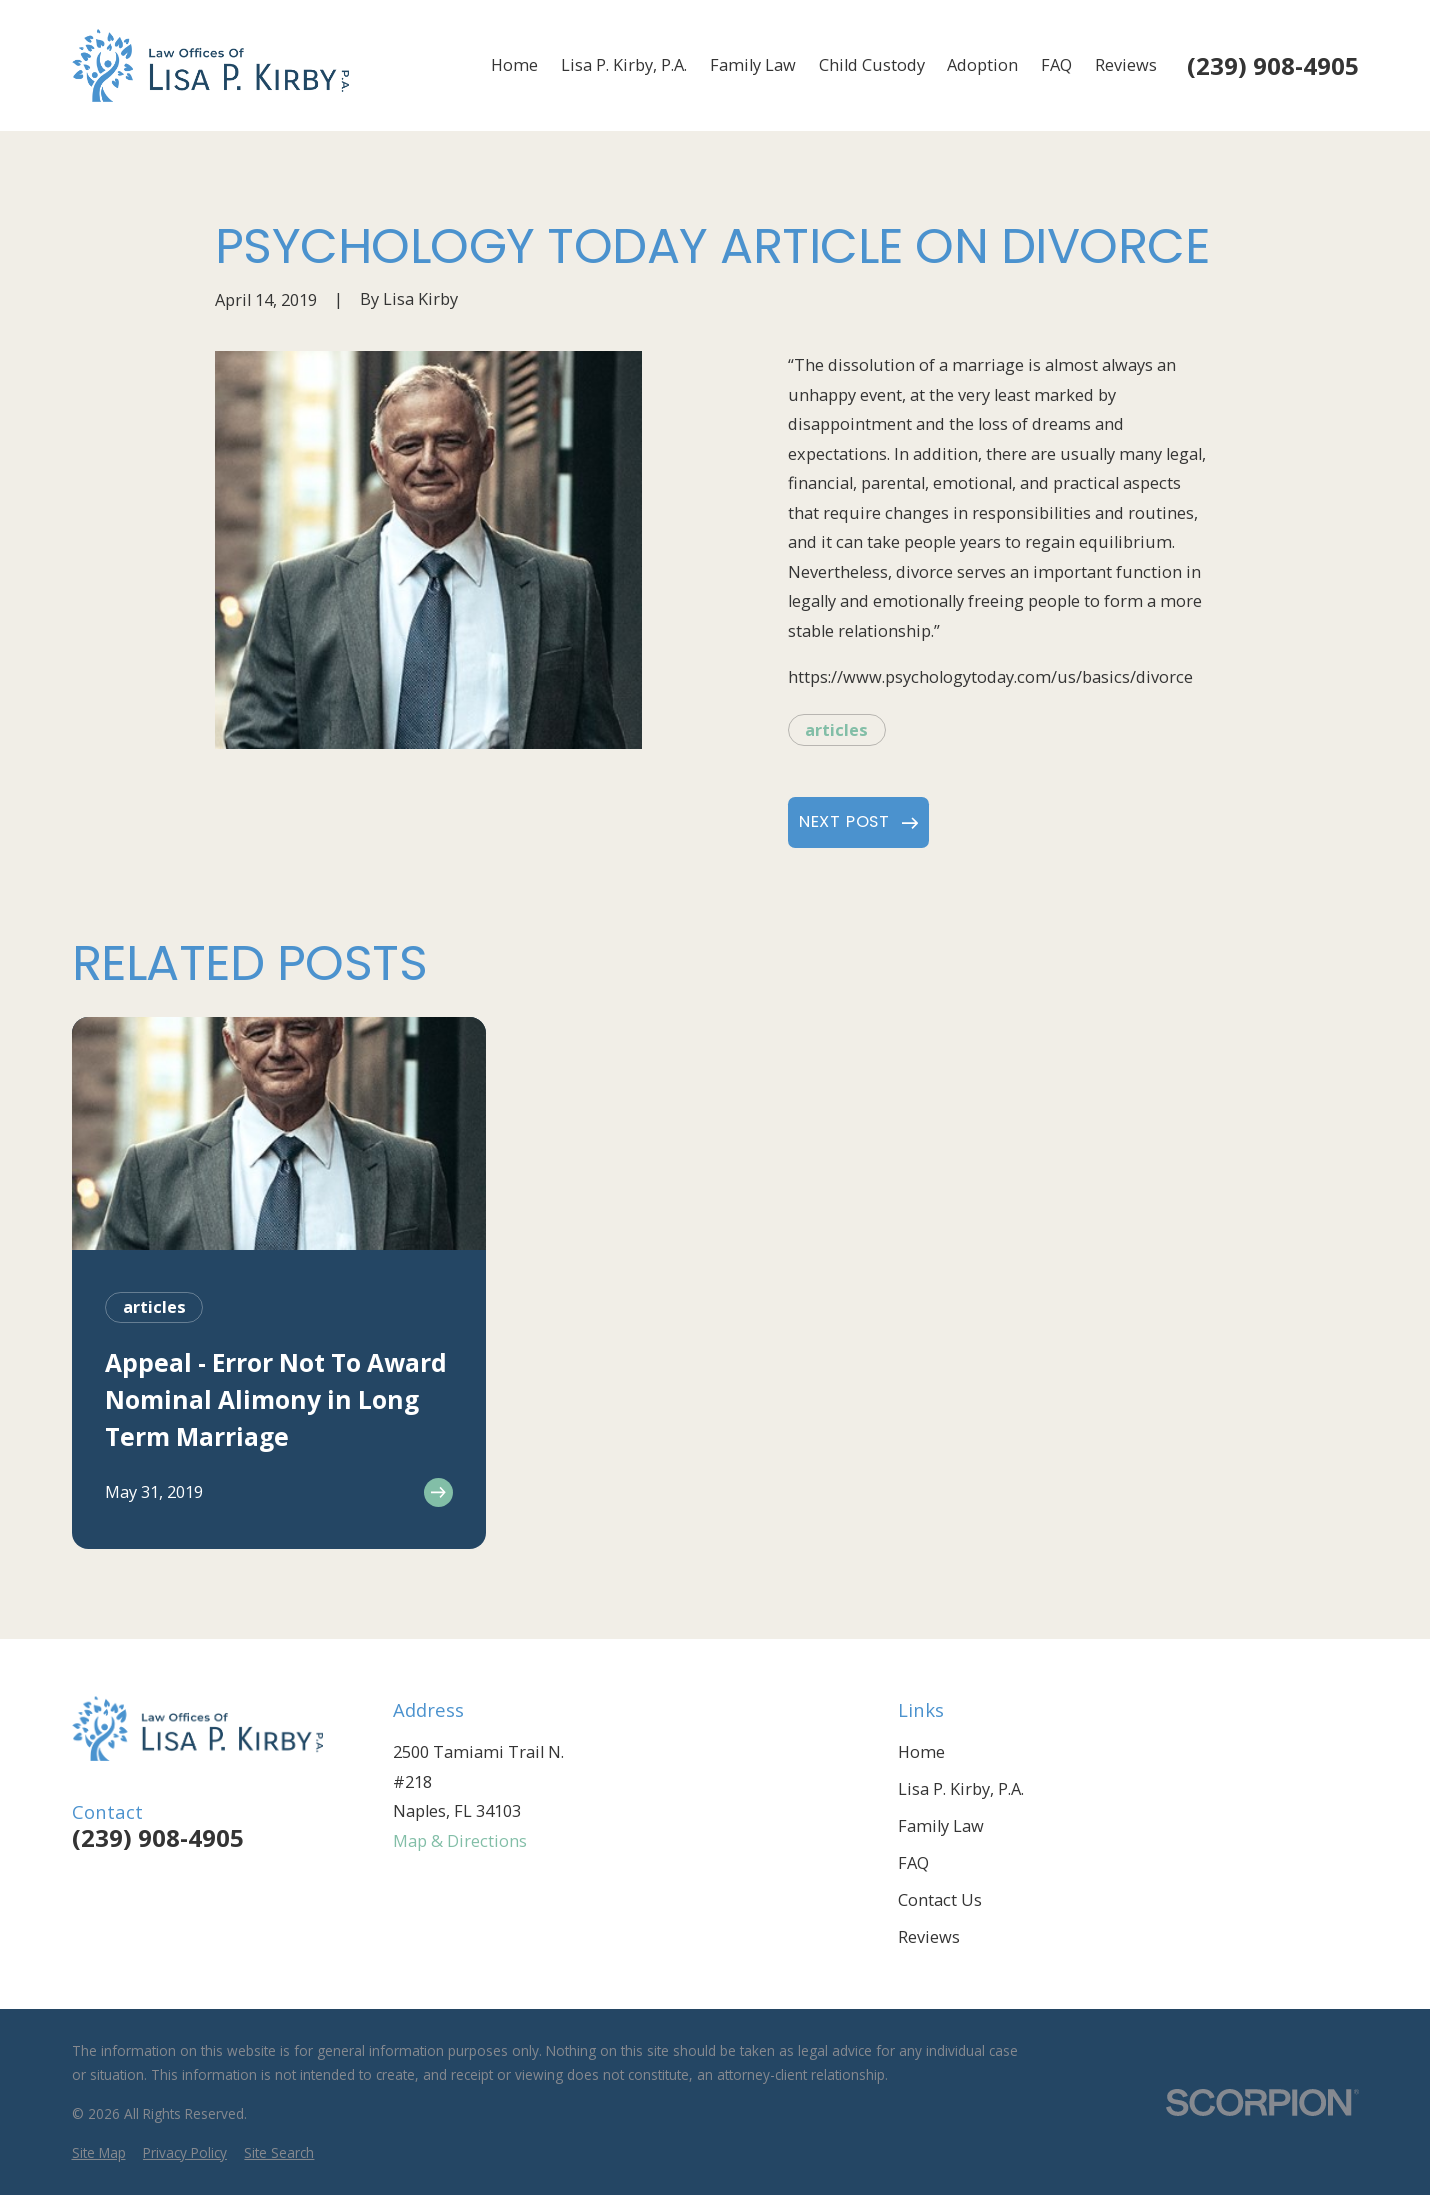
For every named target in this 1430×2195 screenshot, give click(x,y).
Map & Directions (460, 1841)
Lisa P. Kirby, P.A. (961, 1789)
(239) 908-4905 (1273, 66)
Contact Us (940, 1900)
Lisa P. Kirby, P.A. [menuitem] (624, 65)
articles (836, 730)
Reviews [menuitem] (1126, 65)
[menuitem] (99, 2153)
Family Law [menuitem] (753, 65)
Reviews (929, 1937)
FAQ (913, 1863)
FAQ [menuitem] (1056, 65)
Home (921, 1752)
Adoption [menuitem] (982, 65)
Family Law (941, 1826)
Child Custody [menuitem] (872, 65)
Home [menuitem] (514, 65)
